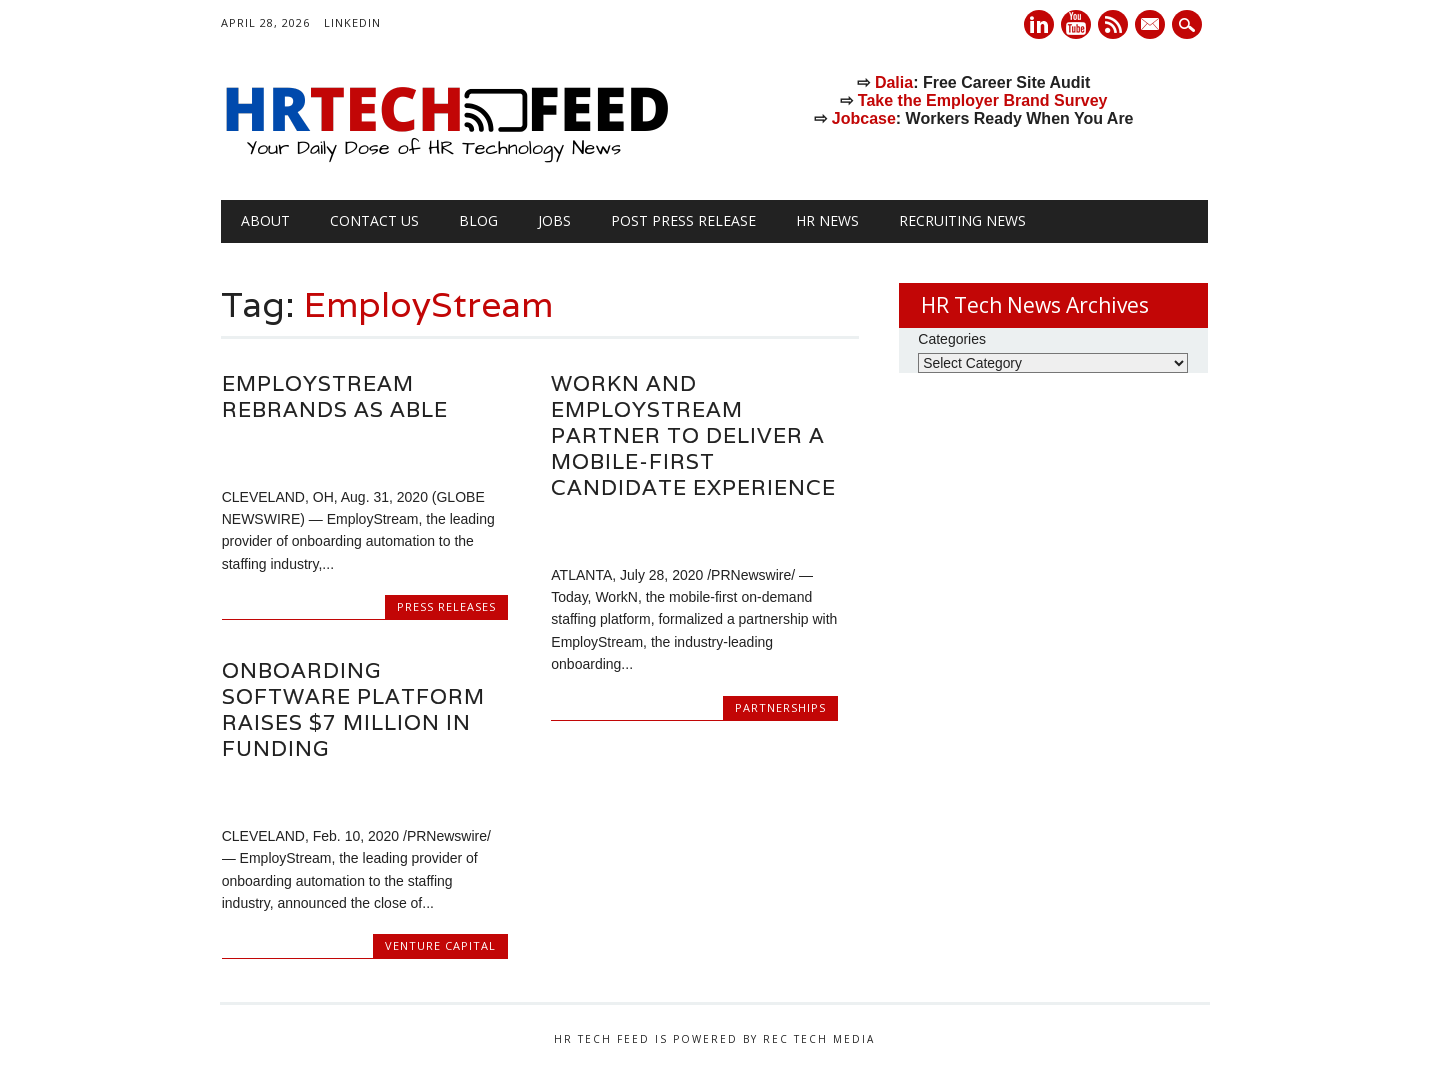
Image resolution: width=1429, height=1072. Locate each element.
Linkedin (1039, 24)
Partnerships (780, 707)
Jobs (554, 220)
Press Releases (446, 606)
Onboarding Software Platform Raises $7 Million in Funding (353, 709)
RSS (1113, 24)
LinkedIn (352, 22)
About (265, 220)
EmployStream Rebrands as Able (335, 396)
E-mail (1152, 26)
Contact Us (374, 220)
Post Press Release (683, 220)
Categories (952, 339)
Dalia (894, 82)
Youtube (1076, 24)
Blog (478, 220)
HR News (827, 220)
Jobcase (864, 118)
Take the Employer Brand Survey (983, 100)
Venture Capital (440, 945)
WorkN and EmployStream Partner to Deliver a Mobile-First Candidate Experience (693, 435)
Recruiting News (962, 220)
